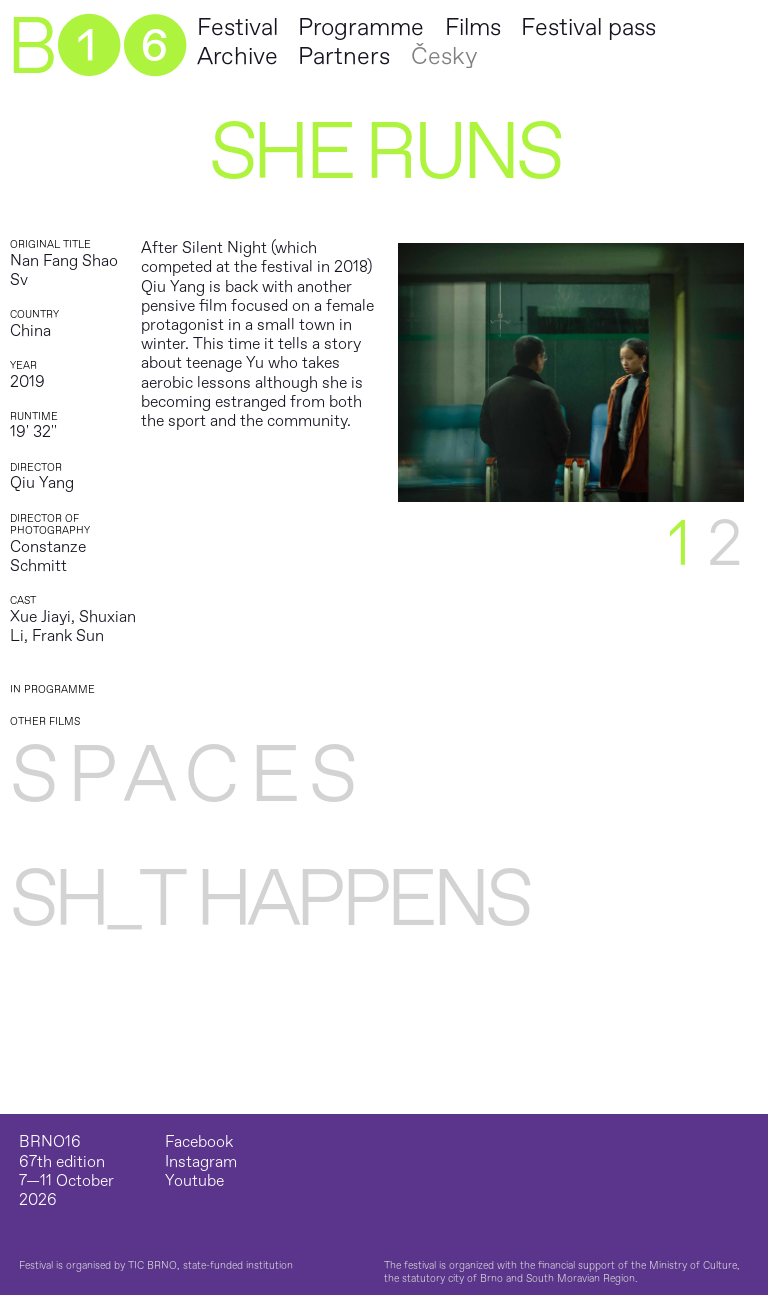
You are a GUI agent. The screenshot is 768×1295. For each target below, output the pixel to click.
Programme (361, 27)
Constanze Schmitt (48, 556)
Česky (444, 56)
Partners (344, 56)
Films (473, 27)
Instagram (201, 1162)
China (30, 331)
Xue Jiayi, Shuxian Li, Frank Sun (73, 626)
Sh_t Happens (269, 900)
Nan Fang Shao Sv (64, 270)
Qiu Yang (42, 483)
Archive (237, 56)
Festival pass (588, 27)
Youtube (194, 1181)
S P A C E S (181, 776)
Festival (237, 27)
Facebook (199, 1142)
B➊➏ (96, 48)
